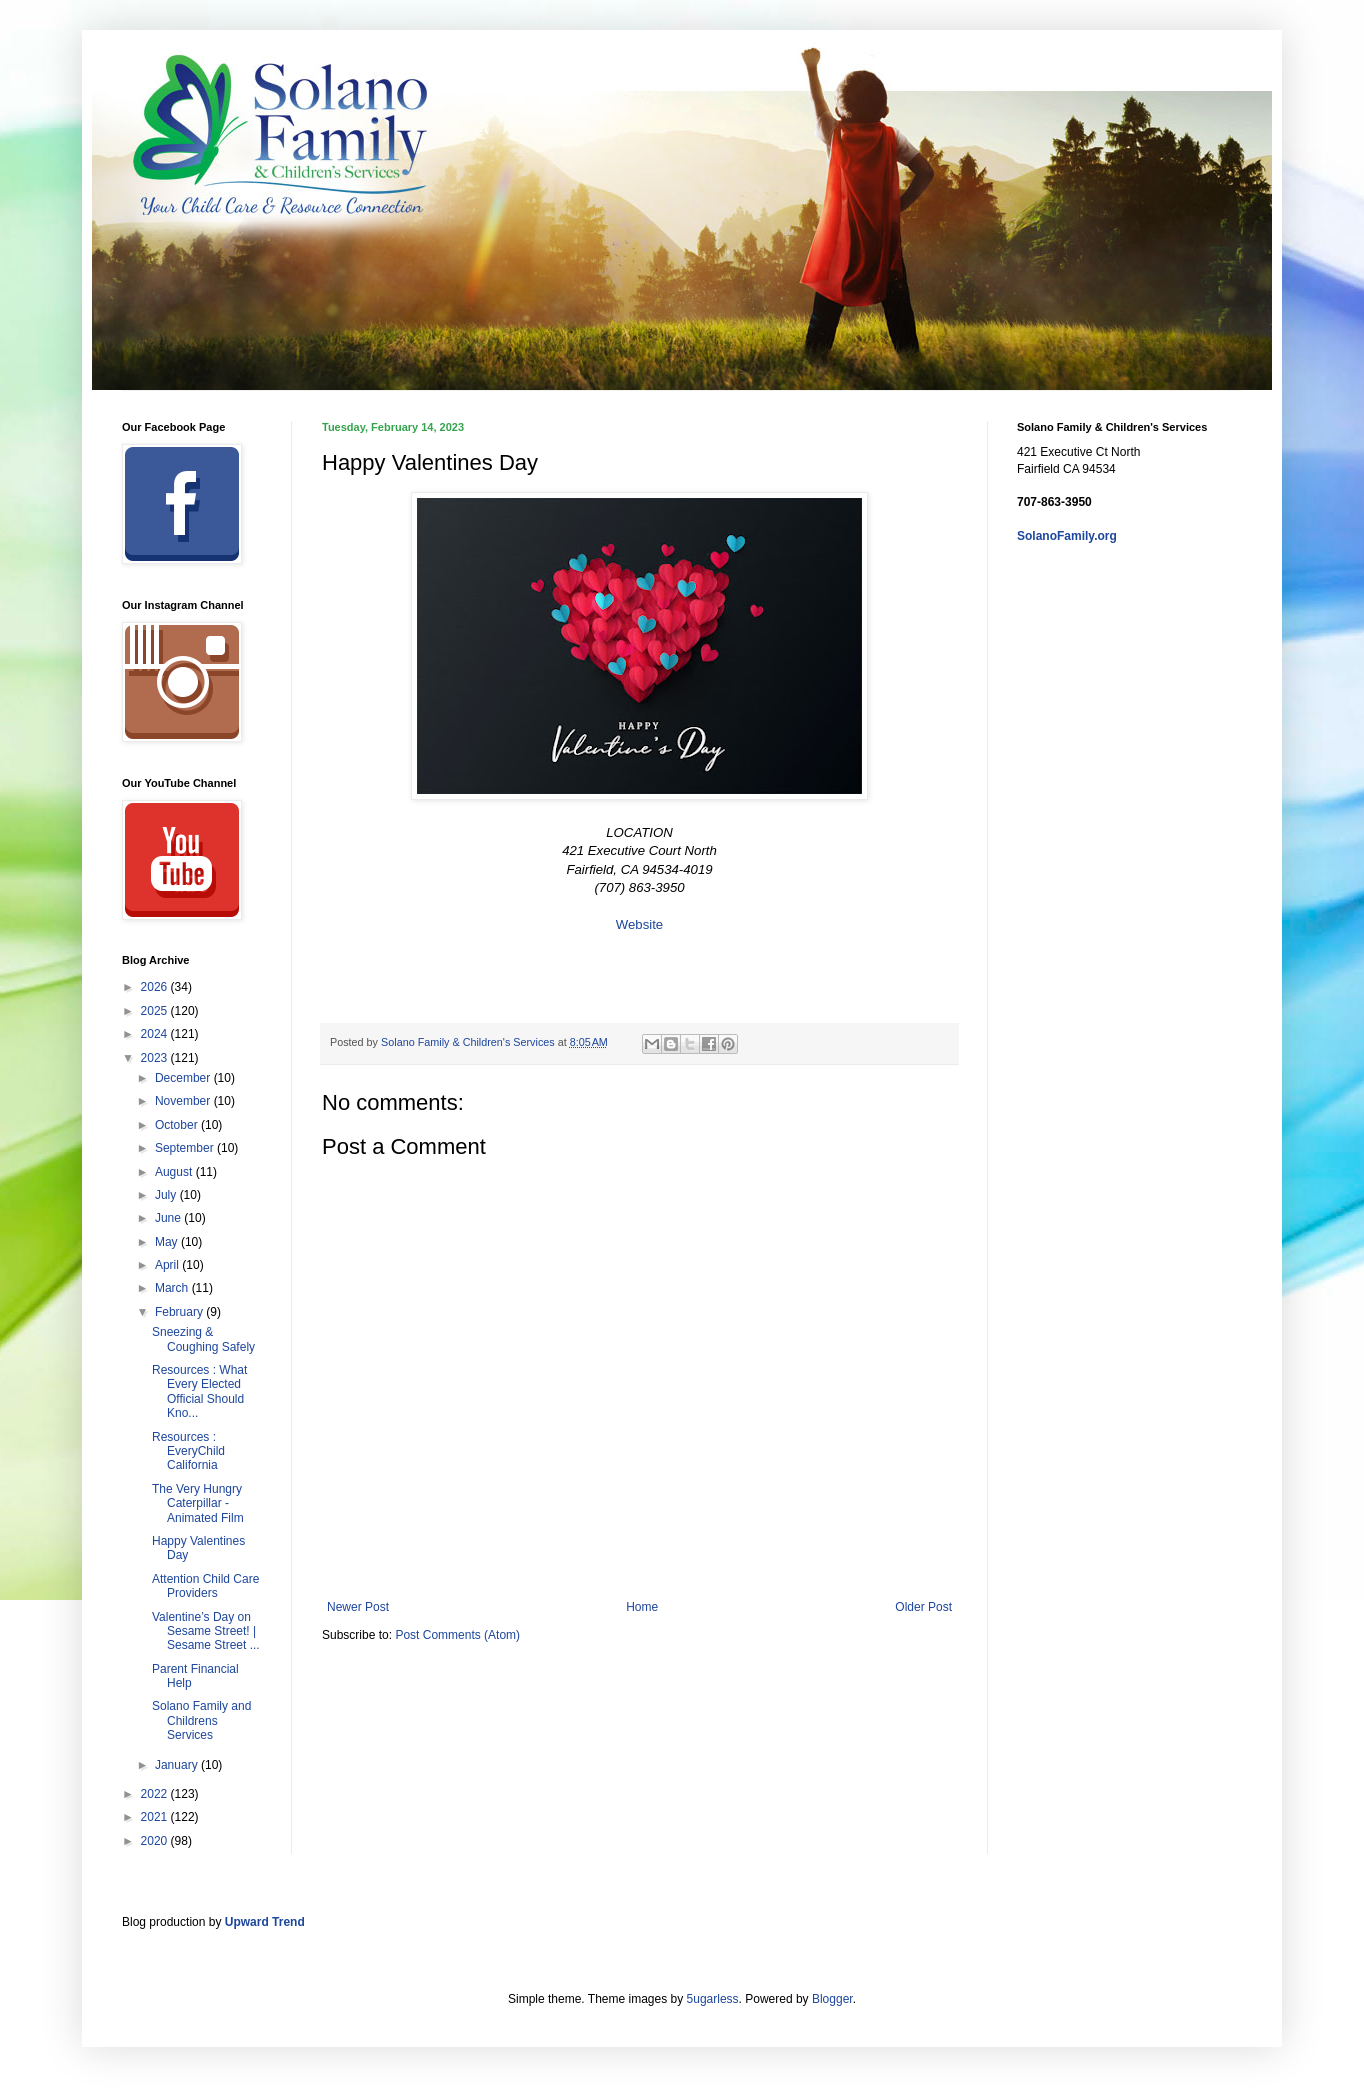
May (168, 1242)
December (184, 1078)
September (186, 1148)
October (178, 1125)
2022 (156, 1794)
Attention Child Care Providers (205, 1586)
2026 (156, 987)
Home (642, 1607)
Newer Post (358, 1607)
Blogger (832, 1999)
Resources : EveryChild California (188, 1451)
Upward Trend (265, 1922)
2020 (156, 1841)
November (184, 1101)
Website (639, 924)
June (169, 1218)
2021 (156, 1817)
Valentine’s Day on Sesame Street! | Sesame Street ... (206, 1631)
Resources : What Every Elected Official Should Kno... (199, 1391)
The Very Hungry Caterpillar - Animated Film (198, 1503)
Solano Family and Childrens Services (201, 1720)
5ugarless (713, 1999)
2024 (156, 1034)
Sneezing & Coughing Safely (203, 1339)
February (180, 1312)
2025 (156, 1011)
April (168, 1265)
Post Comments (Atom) (457, 1635)
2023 (156, 1058)
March (173, 1288)
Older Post (923, 1607)
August (175, 1172)
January (178, 1765)
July (167, 1195)
